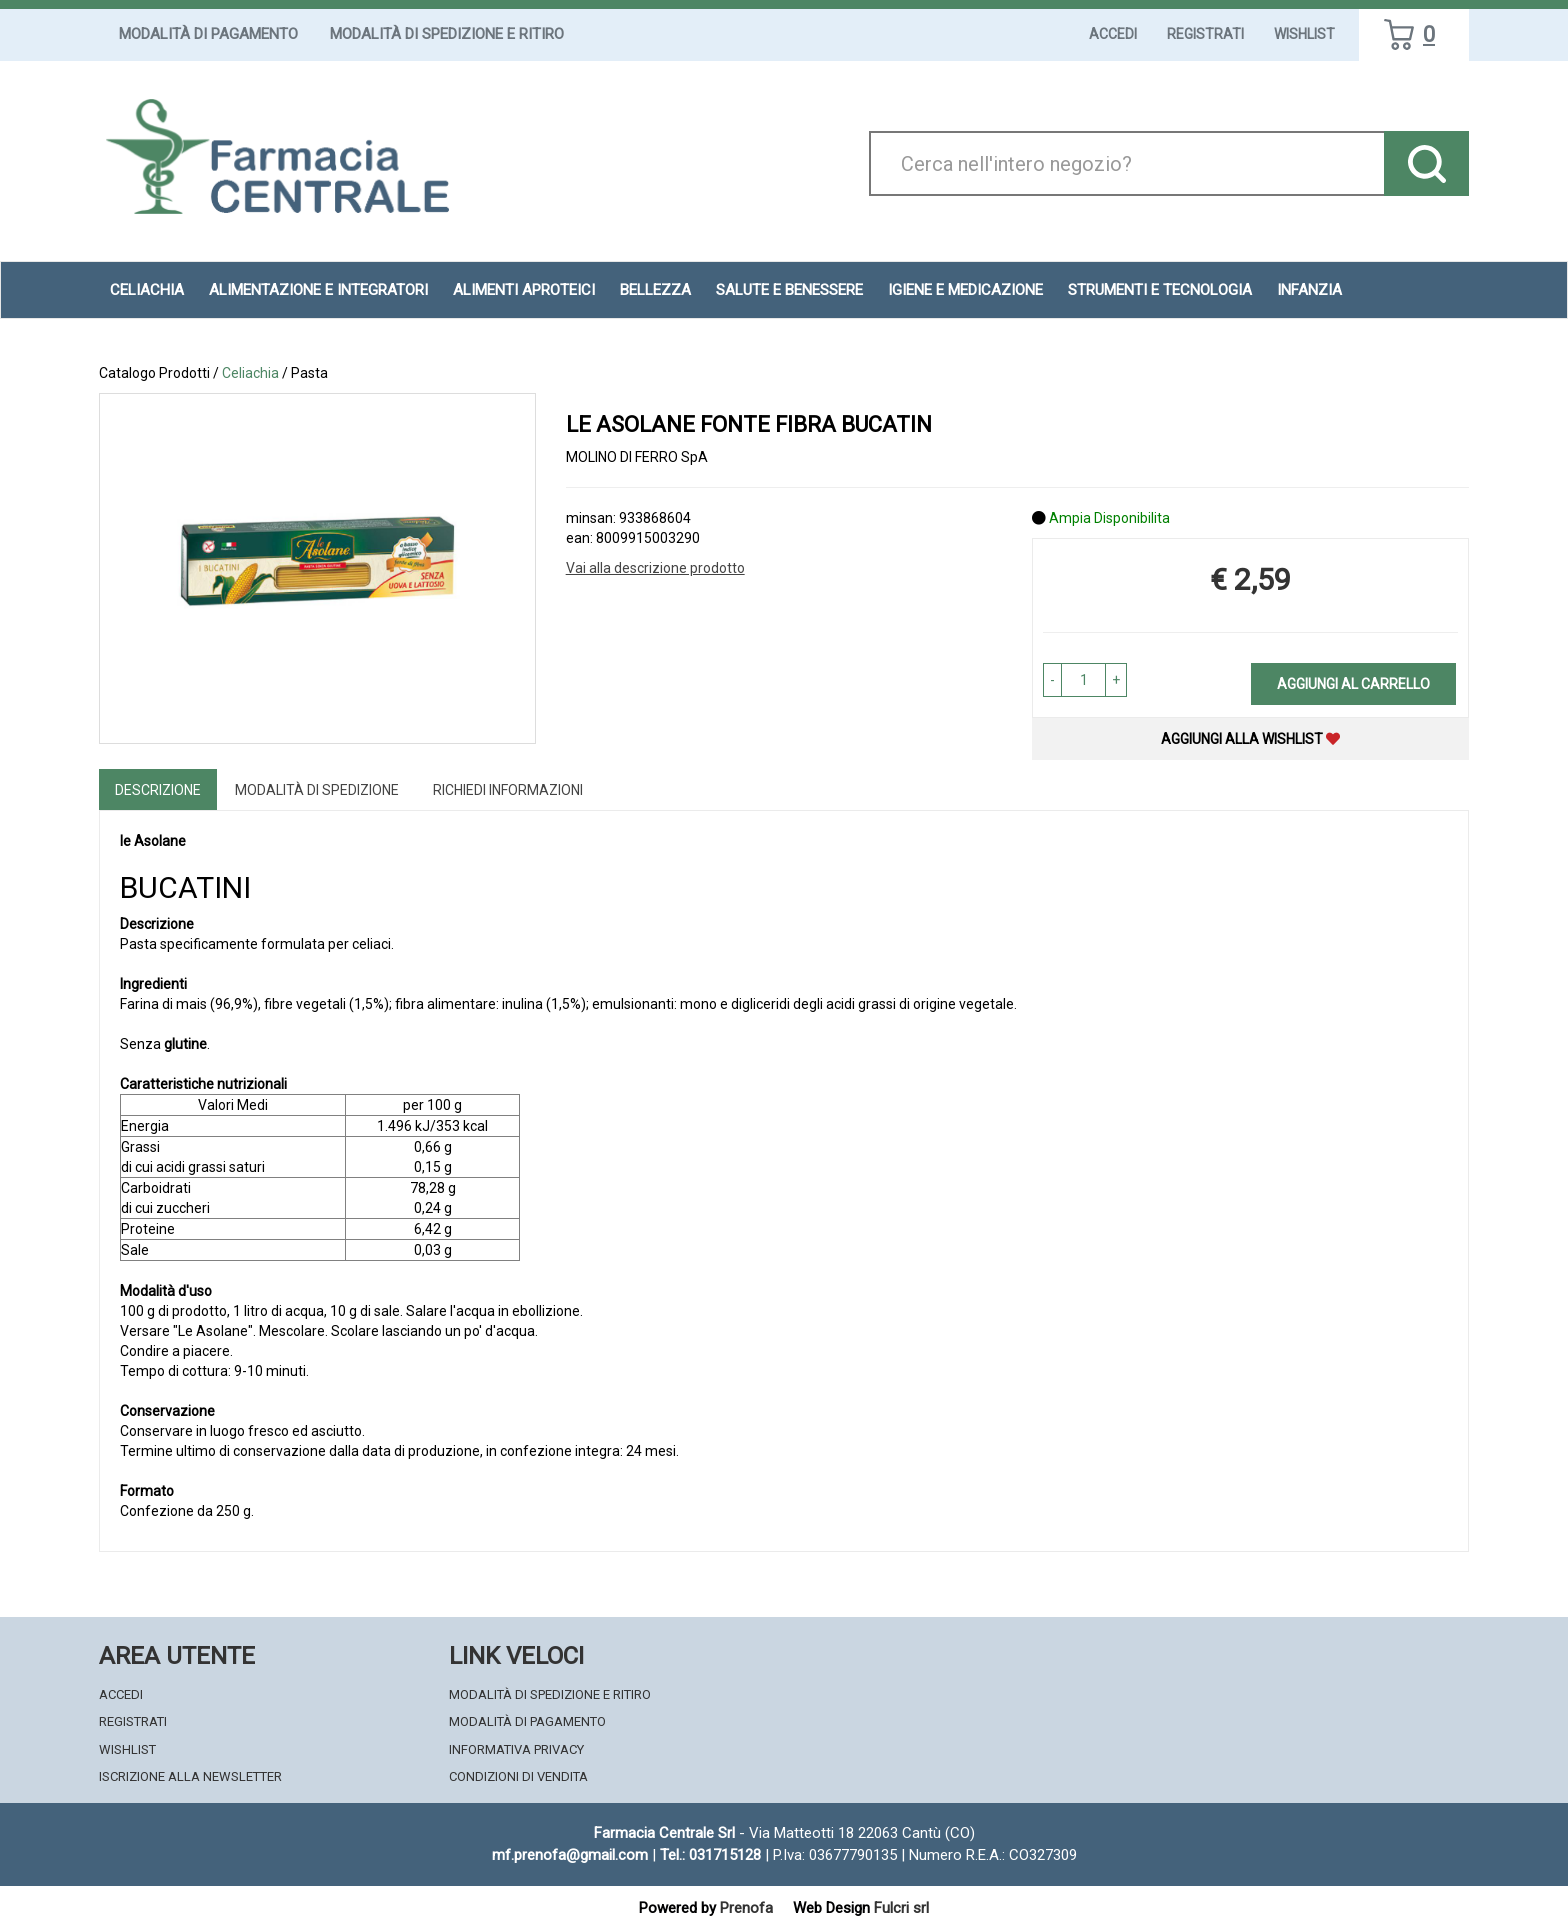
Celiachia (250, 373)
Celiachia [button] (147, 290)
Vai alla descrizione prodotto (655, 568)
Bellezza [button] (655, 290)
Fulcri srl (901, 1908)
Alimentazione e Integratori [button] (318, 290)
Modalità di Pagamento (208, 34)
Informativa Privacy (516, 1749)
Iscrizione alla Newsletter (190, 1776)
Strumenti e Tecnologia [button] (1160, 290)
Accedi (1113, 34)
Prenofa (746, 1908)
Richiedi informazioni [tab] (508, 790)
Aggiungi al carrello (1353, 684)
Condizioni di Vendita (518, 1776)
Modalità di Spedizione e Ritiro (447, 34)
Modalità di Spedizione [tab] (317, 790)
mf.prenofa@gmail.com (570, 1855)
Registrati (1205, 34)
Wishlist (1304, 34)
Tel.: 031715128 (710, 1855)
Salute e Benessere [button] (789, 290)
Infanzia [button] (1309, 290)
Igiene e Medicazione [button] (965, 290)
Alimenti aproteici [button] (524, 290)
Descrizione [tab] (158, 790)
